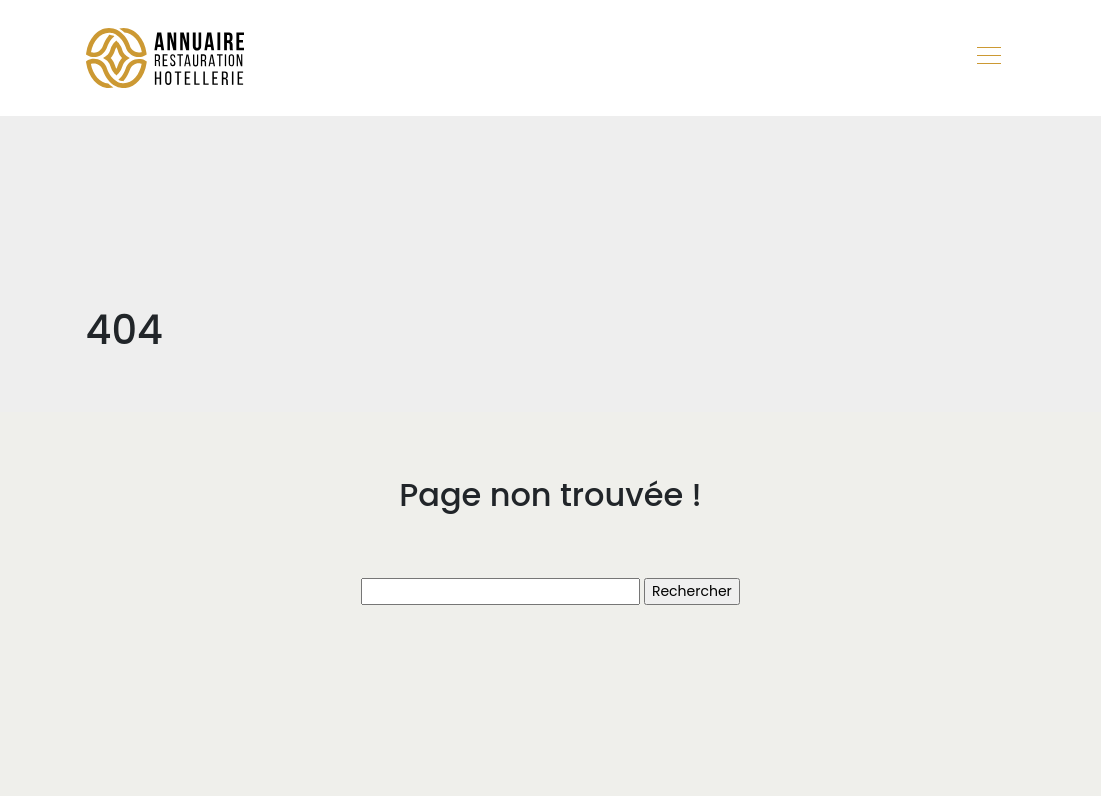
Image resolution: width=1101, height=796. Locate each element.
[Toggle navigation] (988, 58)
